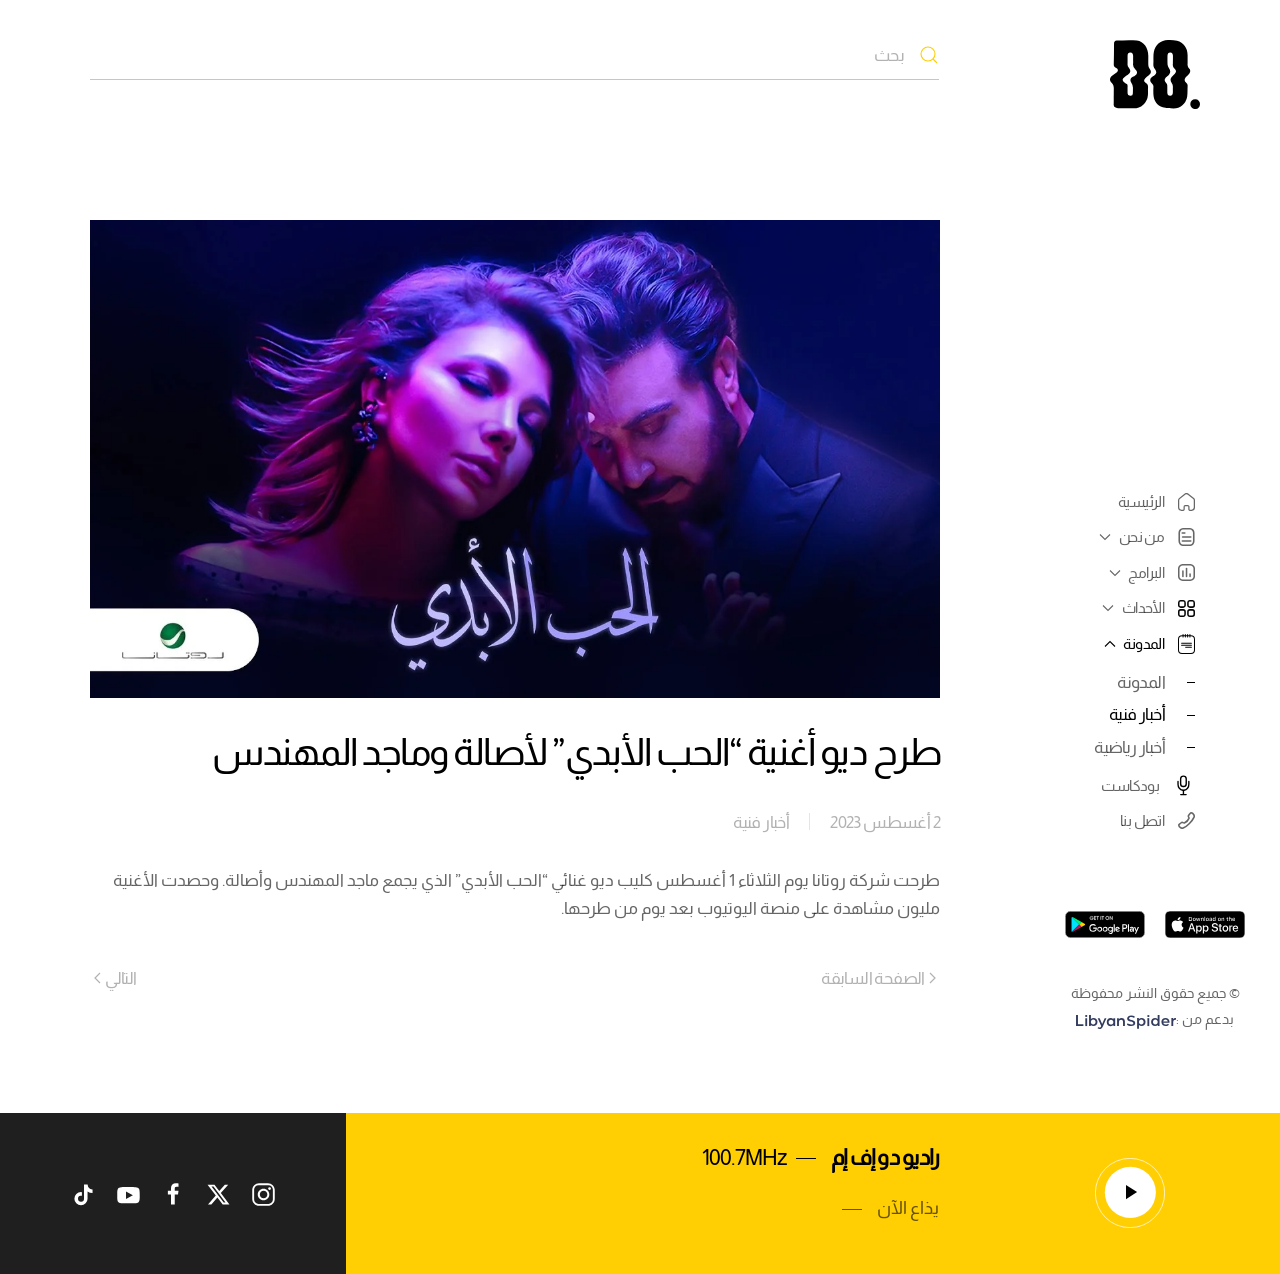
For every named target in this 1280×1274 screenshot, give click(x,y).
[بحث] (514, 55)
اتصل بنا (1157, 820)
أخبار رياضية (1129, 747)
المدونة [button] (1147, 644)
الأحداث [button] (1146, 607)
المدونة (1141, 682)
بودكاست (1148, 785)
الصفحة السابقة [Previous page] (878, 978)
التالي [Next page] (115, 978)
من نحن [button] (1144, 537)
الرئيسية (1156, 502)
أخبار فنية (1137, 714)
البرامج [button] (1149, 572)
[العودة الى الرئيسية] (1155, 74)
